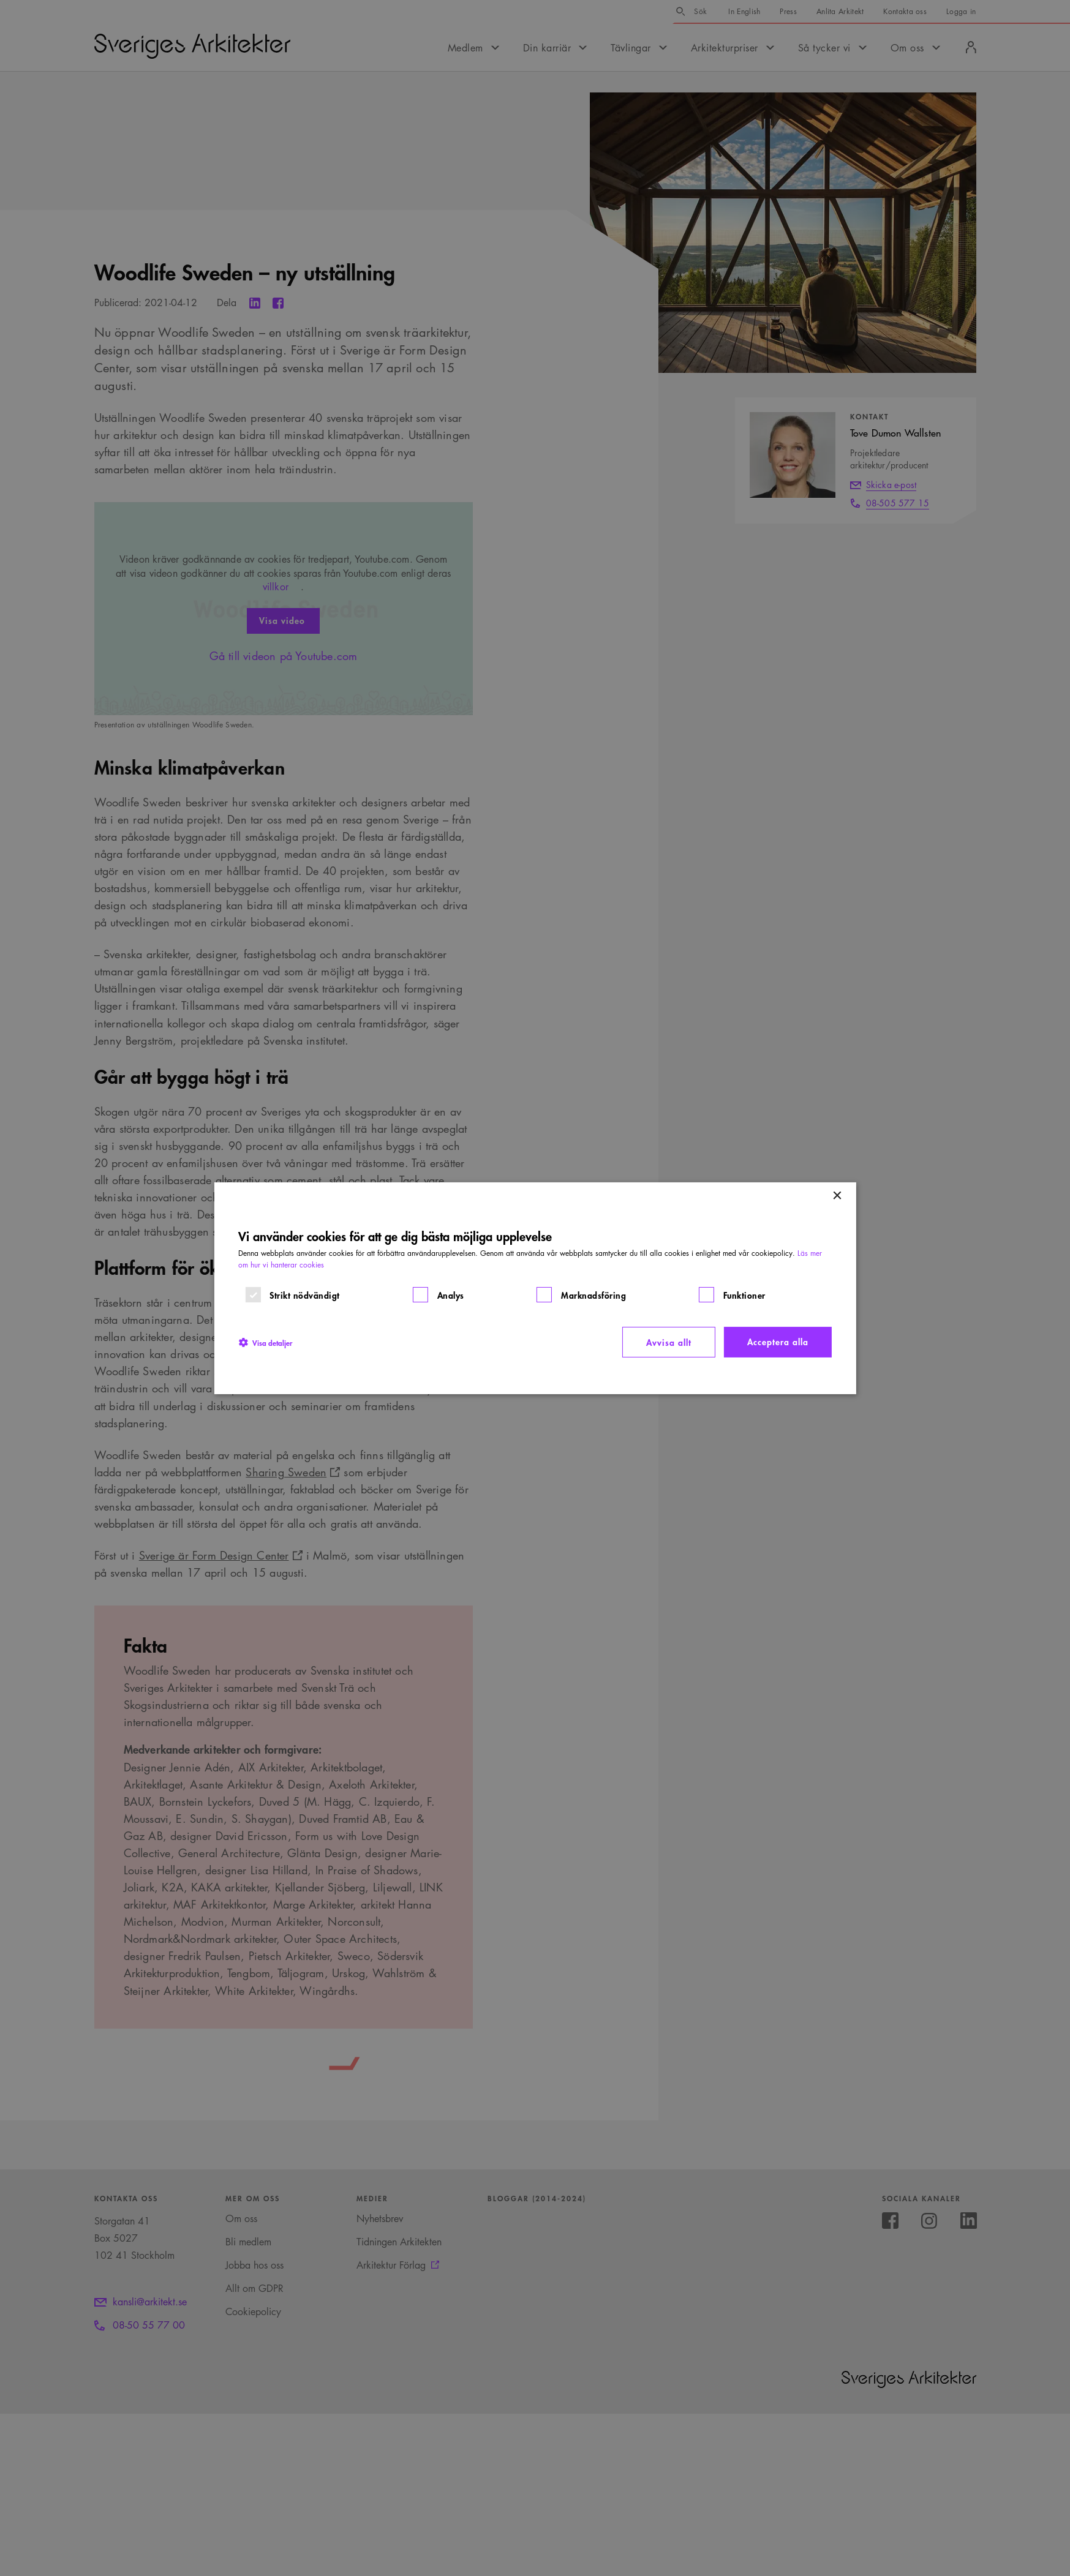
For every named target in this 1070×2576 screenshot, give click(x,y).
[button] (265, 1342)
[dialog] (535, 1288)
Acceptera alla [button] (777, 1341)
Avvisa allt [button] (668, 1342)
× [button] (837, 1195)
